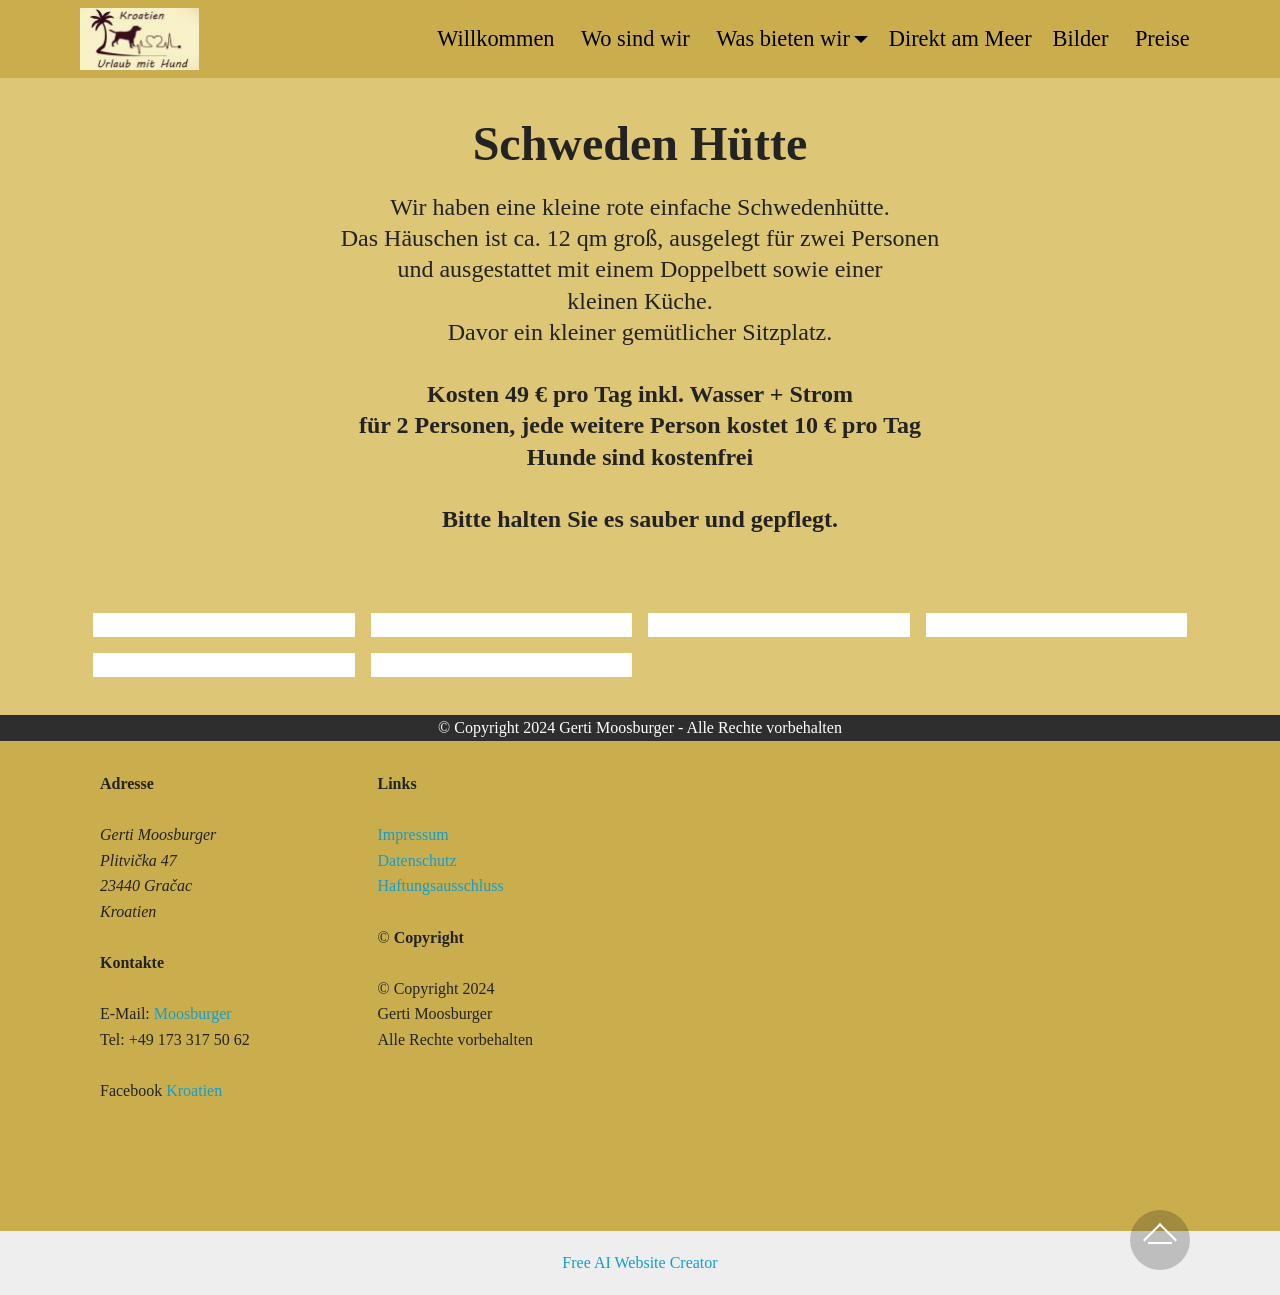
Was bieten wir (783, 38)
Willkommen (498, 38)
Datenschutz (417, 860)
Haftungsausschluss (441, 885)
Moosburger (193, 1013)
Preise (1162, 38)
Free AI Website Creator (639, 1262)
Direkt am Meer (960, 38)
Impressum (415, 834)
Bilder (1084, 38)
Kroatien (194, 1090)
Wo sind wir (638, 38)
